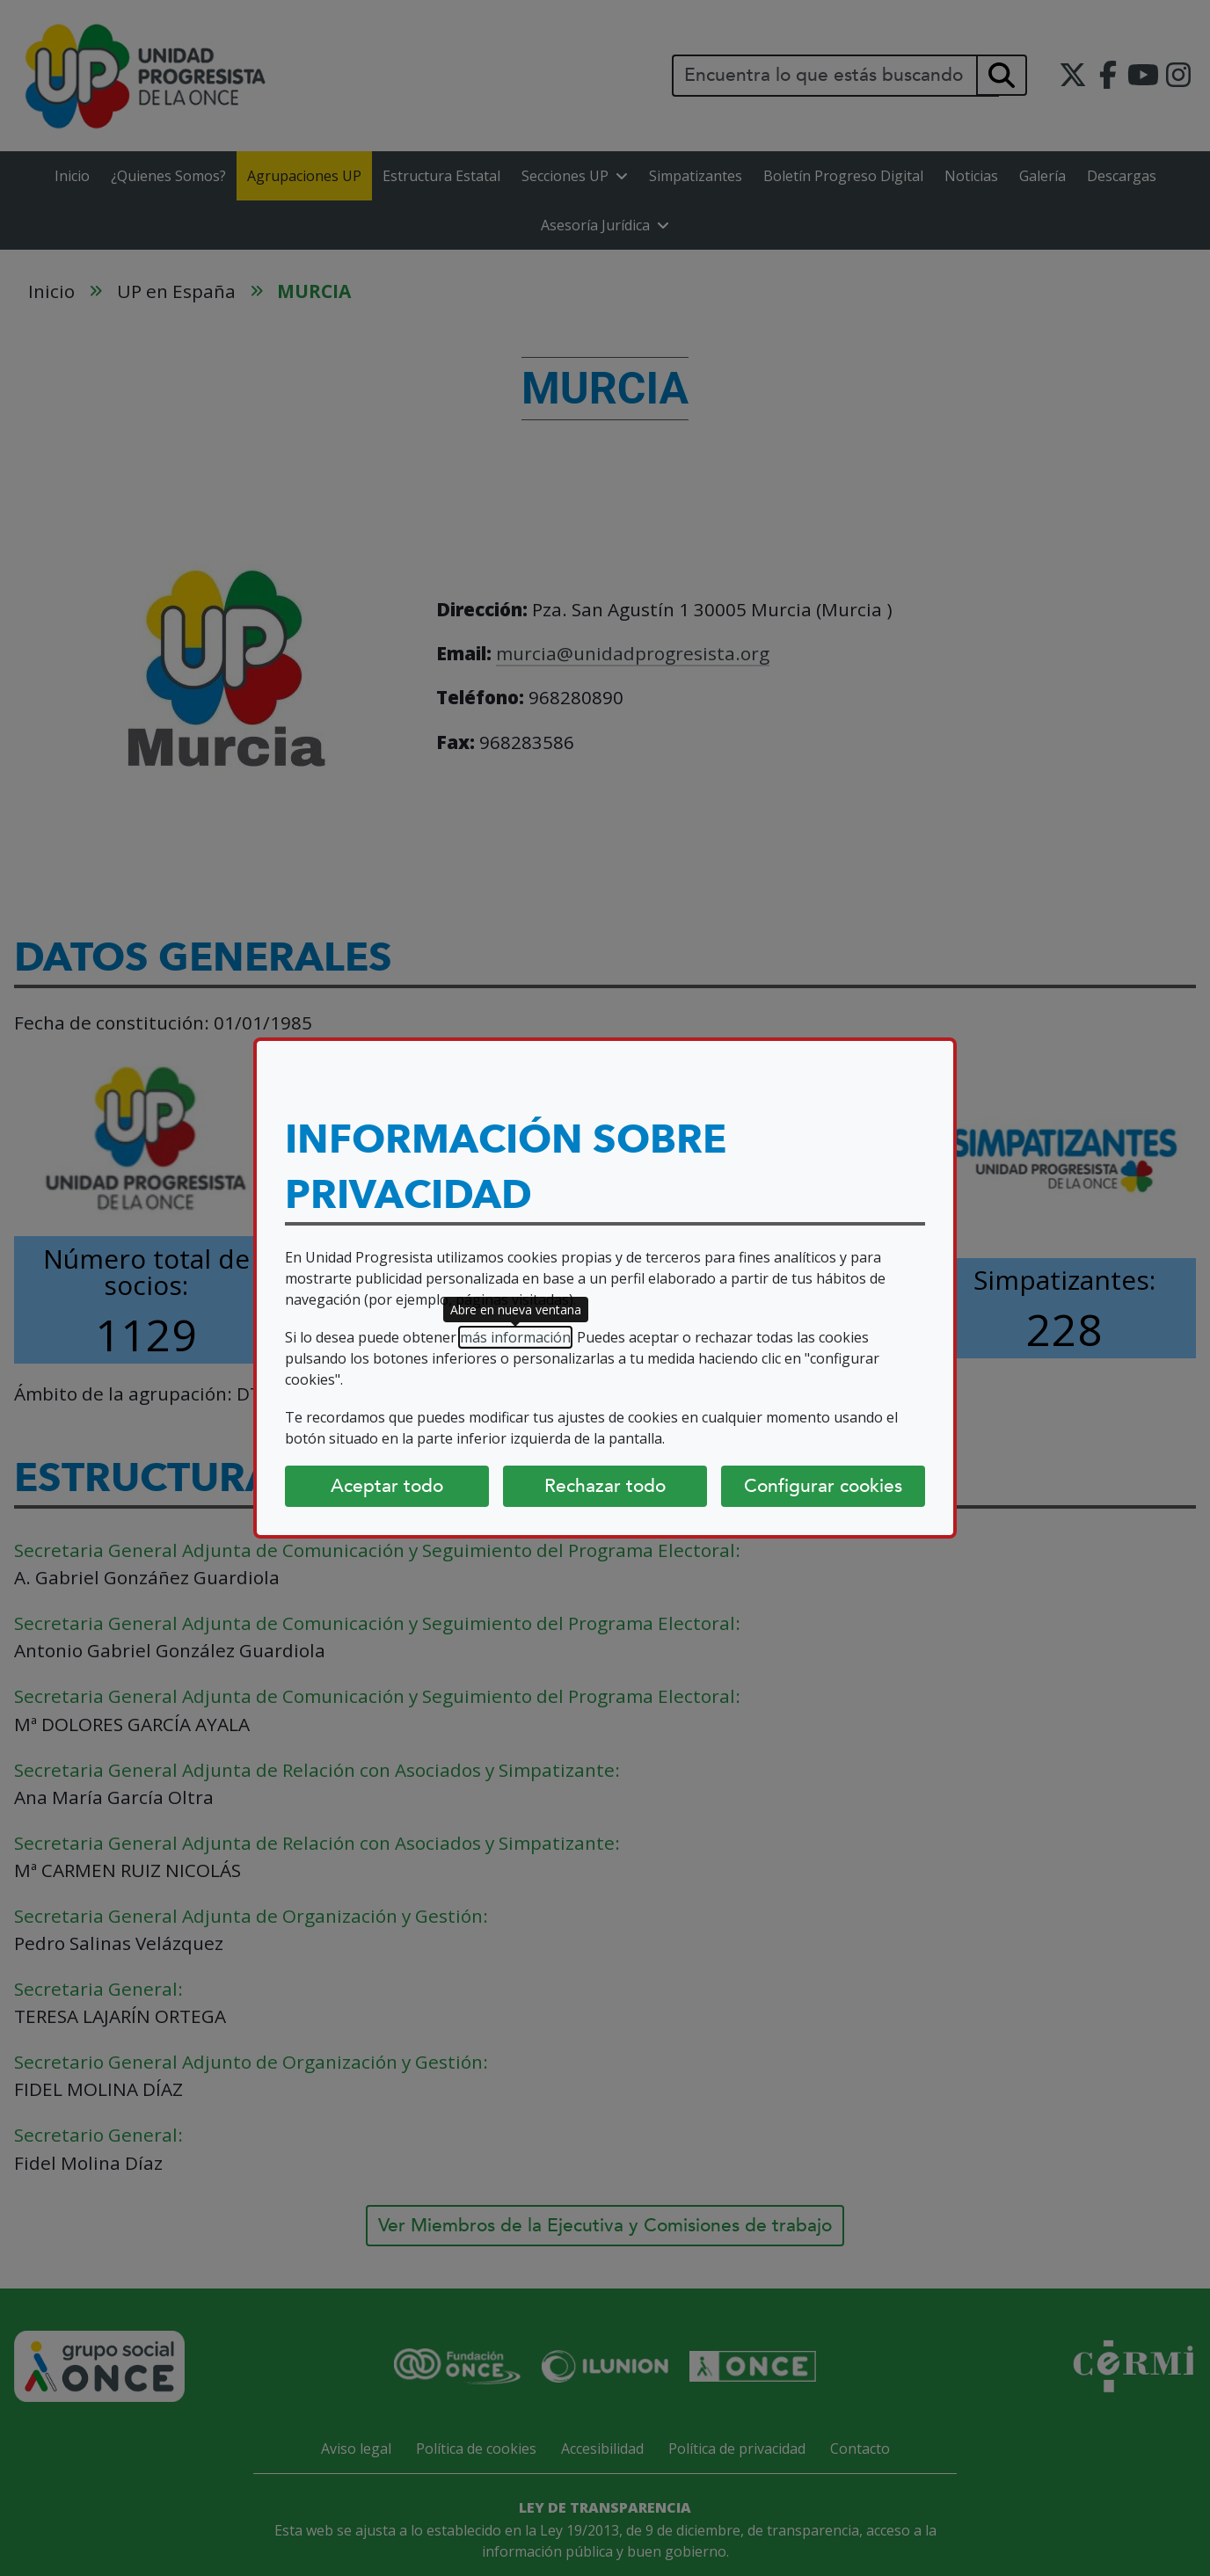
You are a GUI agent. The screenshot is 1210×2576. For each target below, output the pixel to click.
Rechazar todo (605, 1485)
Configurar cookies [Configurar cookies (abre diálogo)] (823, 1485)
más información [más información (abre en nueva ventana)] (515, 1337)
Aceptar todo (387, 1485)
